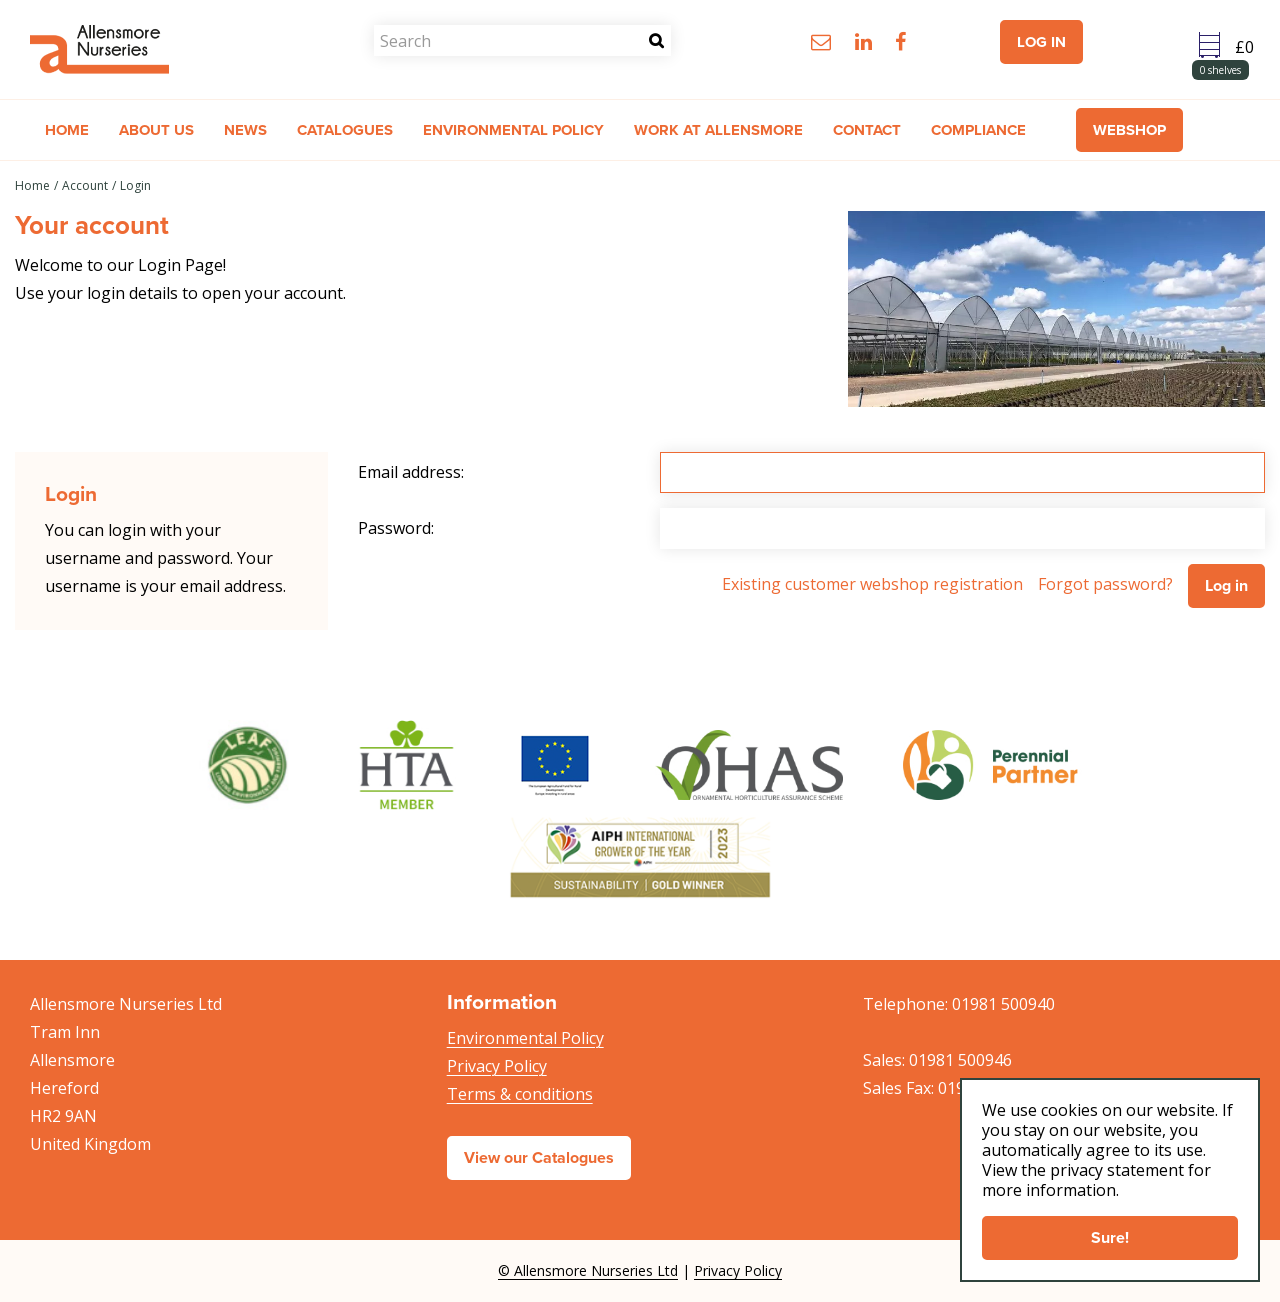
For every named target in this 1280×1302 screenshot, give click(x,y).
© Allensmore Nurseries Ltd (588, 1270)
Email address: (411, 472)
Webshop (1129, 130)
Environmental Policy (525, 1038)
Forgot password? (1105, 584)
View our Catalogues (539, 1157)
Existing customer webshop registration (872, 584)
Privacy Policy (497, 1066)
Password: (396, 528)
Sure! (1110, 1237)
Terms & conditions (520, 1094)
